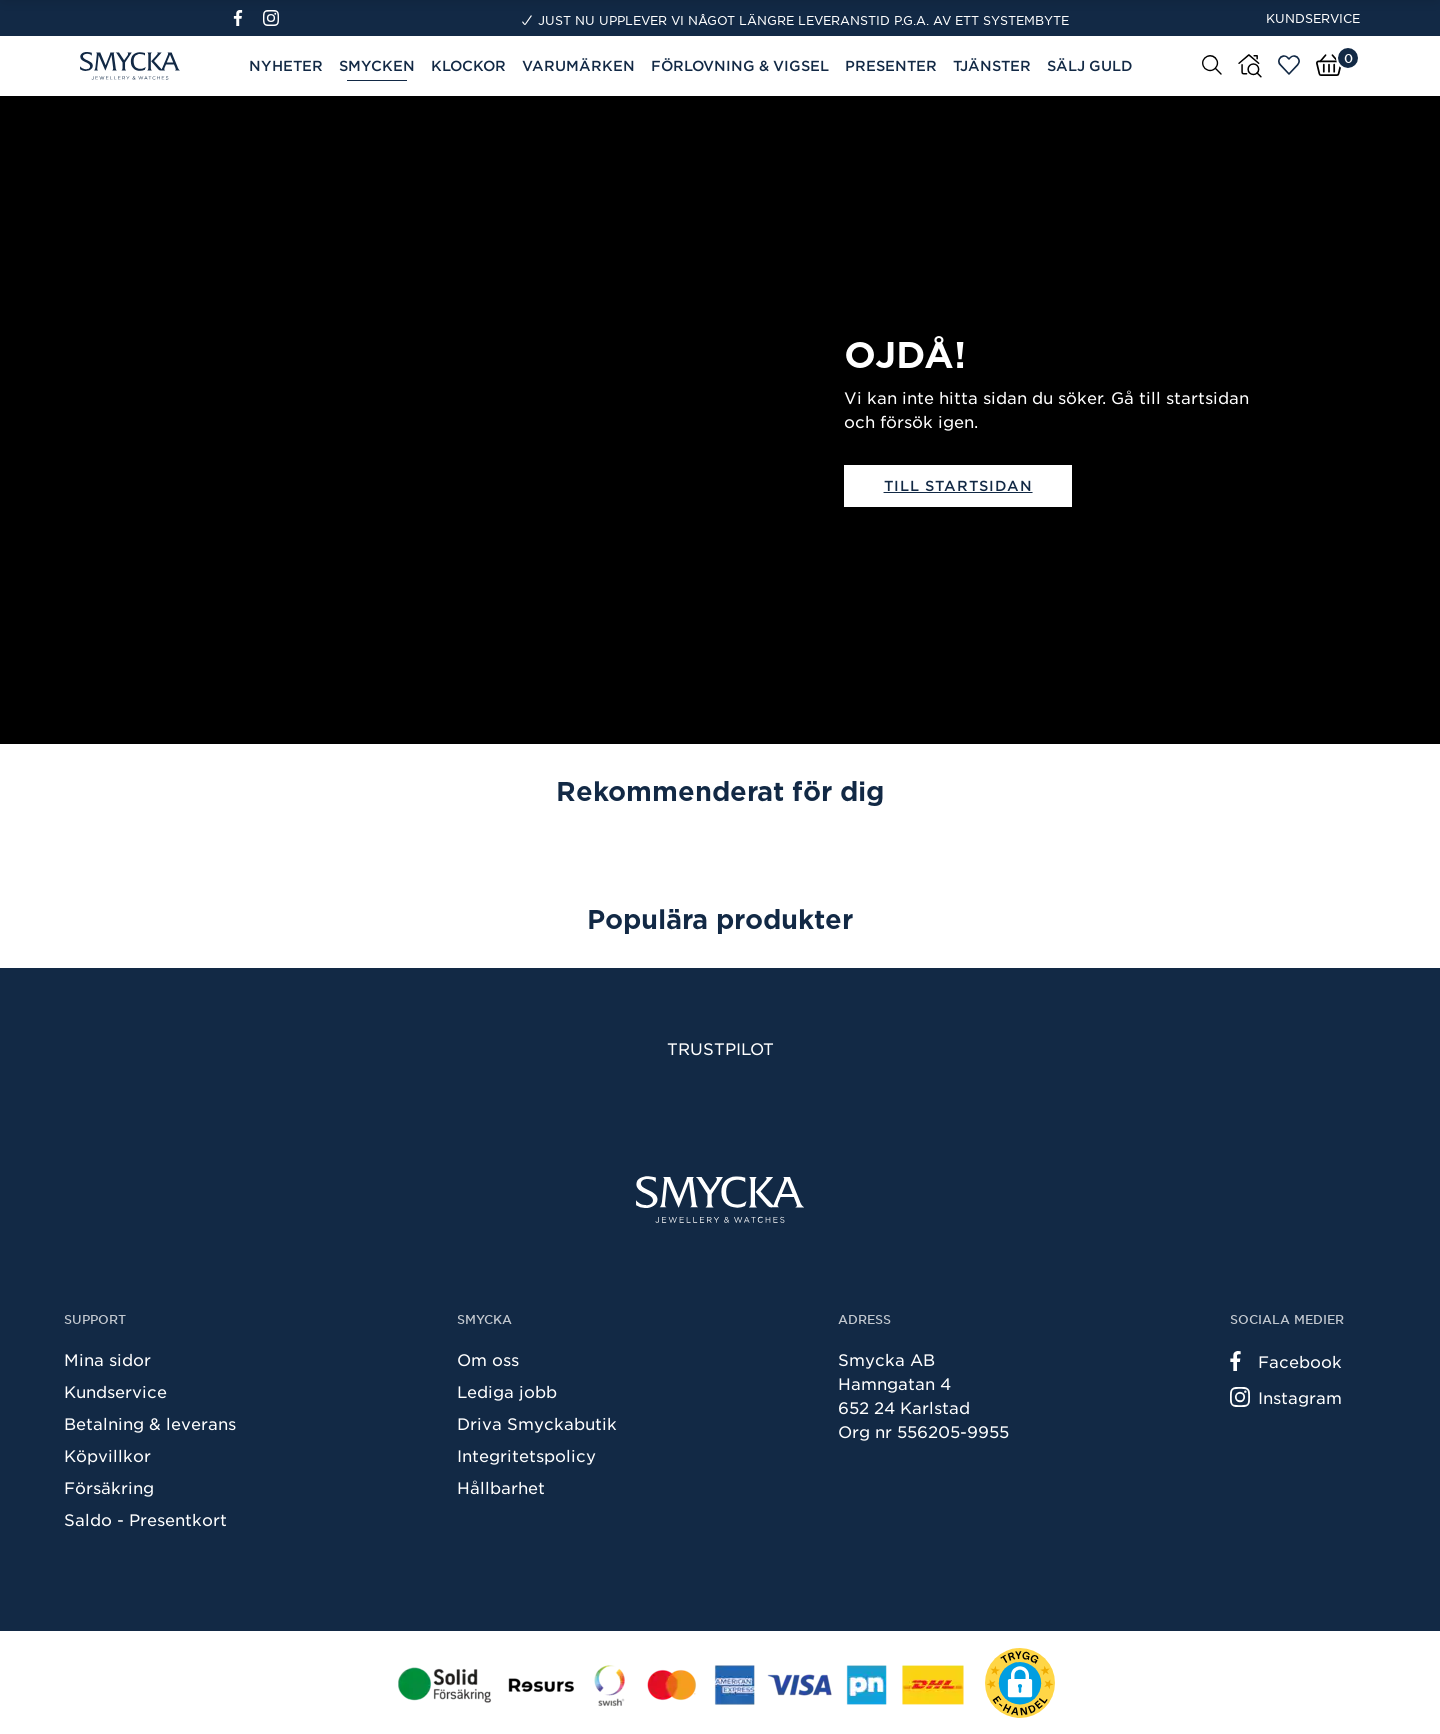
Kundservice (1313, 18)
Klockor (468, 65)
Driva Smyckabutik (537, 1423)
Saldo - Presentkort (145, 1519)
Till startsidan (958, 485)
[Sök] (1212, 64)
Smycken (377, 65)
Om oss (488, 1359)
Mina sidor (107, 1359)
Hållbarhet (501, 1487)
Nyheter (286, 65)
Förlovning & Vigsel (740, 65)
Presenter (891, 65)
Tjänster (992, 65)
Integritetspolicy (526, 1455)
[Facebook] (246, 18)
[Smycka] (720, 1199)
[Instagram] (275, 18)
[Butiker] (1250, 66)
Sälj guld (1090, 65)
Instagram (1286, 1397)
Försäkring (109, 1487)
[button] (1020, 1683)
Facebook (1286, 1361)
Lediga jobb (507, 1391)
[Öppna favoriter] (1289, 65)
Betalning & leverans (150, 1423)
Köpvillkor (107, 1455)
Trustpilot (720, 1048)
